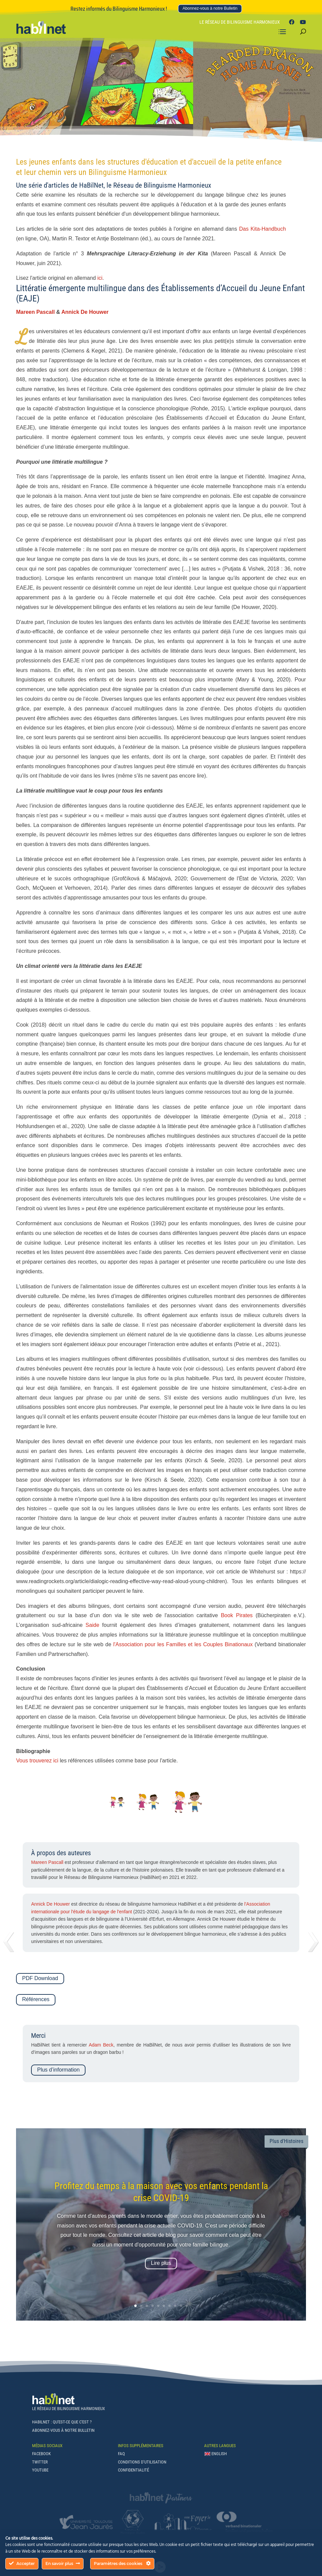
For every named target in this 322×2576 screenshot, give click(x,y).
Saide (92, 1625)
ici (99, 278)
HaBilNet (91, 185)
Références (35, 1999)
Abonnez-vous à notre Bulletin (210, 8)
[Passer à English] (215, 2455)
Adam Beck (101, 2045)
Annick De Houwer (85, 312)
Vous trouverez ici (37, 1760)
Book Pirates (237, 1615)
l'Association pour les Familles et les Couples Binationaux (183, 1644)
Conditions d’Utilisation (142, 2461)
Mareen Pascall (35, 312)
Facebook (41, 2453)
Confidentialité (133, 2470)
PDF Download (40, 1978)
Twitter (40, 2461)
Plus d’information (58, 2070)
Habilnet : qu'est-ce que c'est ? (62, 2421)
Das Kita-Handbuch (262, 229)
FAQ (121, 2453)
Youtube (40, 2470)
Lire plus (161, 2263)
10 (186, 2306)
